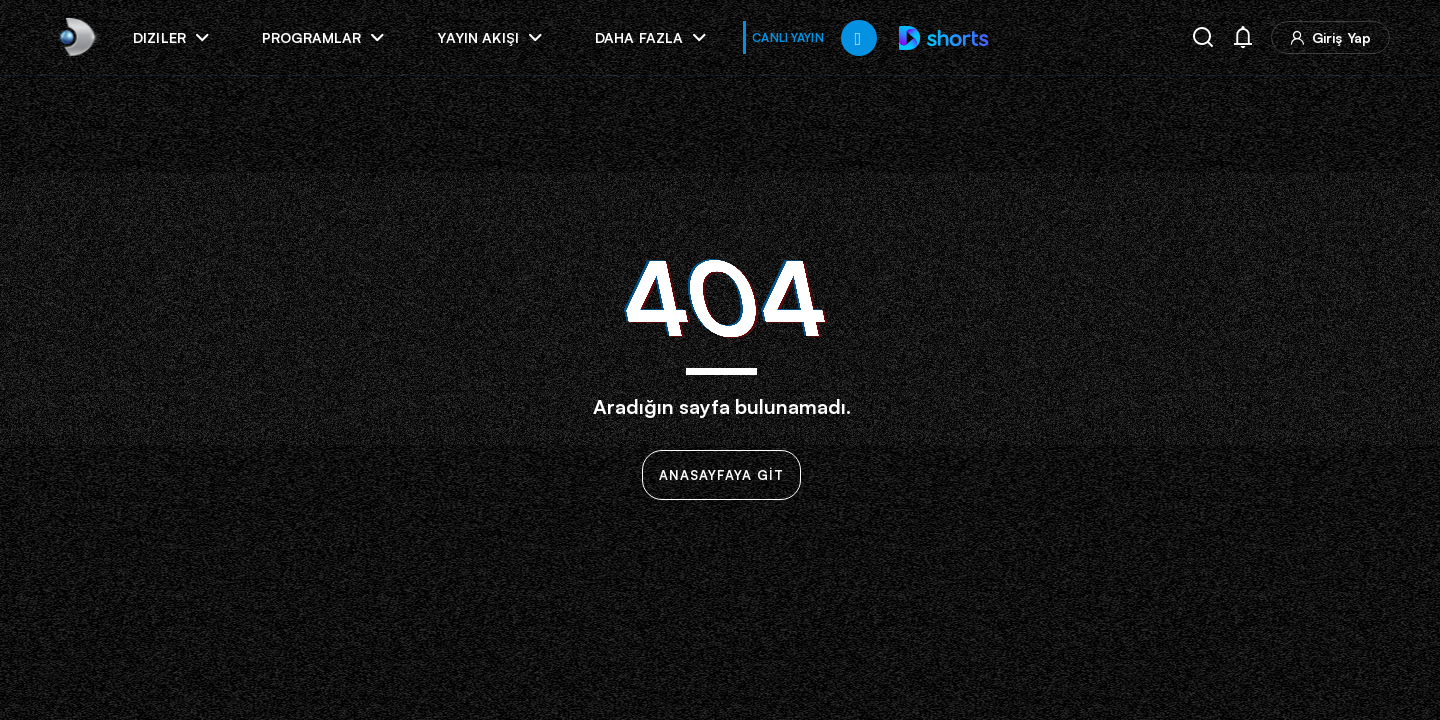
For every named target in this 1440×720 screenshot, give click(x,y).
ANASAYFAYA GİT (721, 475)
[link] (75, 37)
